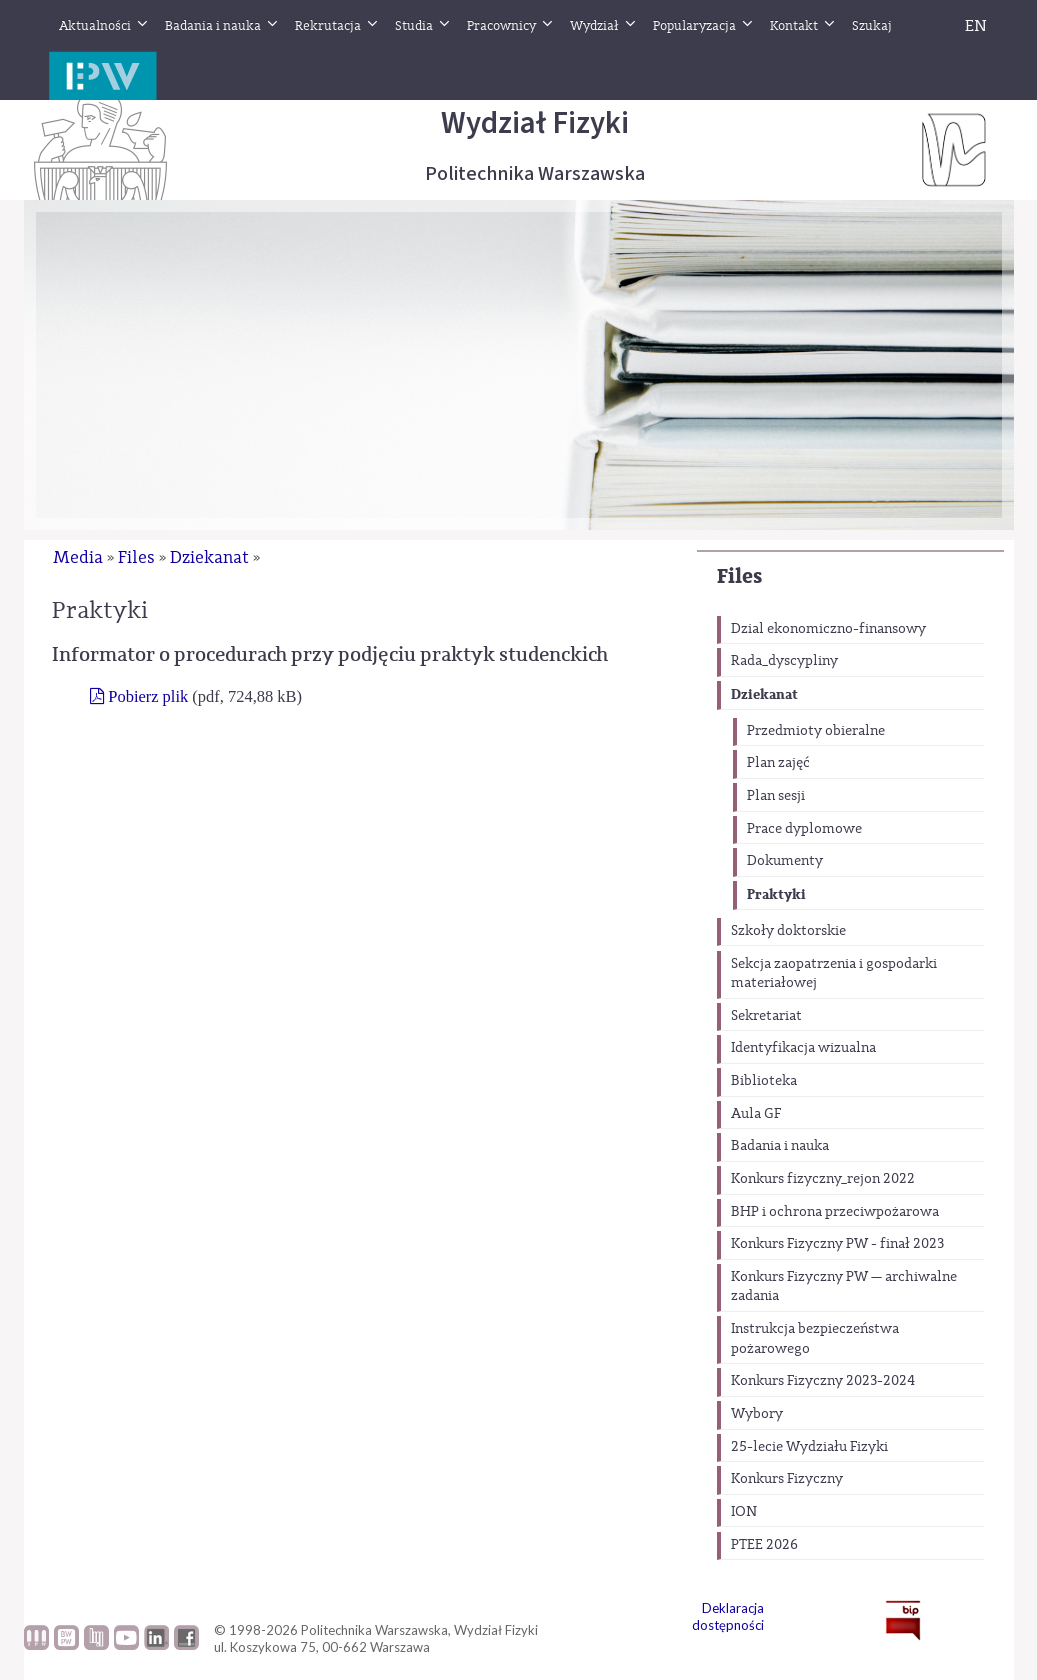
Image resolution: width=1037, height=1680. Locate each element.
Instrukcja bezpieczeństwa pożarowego (815, 1339)
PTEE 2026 (764, 1545)
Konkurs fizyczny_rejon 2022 (823, 1179)
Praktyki (776, 894)
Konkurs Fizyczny (787, 1479)
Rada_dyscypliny (784, 661)
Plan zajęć (778, 763)
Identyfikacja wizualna (803, 1048)
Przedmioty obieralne (816, 731)
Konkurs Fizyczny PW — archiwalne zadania (844, 1287)
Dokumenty (785, 861)
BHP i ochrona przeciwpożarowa (835, 1212)
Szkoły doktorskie (788, 931)
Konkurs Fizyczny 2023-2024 (823, 1381)
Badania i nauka (780, 1146)
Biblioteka (764, 1081)
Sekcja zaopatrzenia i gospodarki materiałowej (834, 974)
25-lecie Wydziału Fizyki (809, 1447)
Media (78, 557)
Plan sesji (776, 796)
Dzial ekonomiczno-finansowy (828, 629)
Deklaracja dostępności (728, 1616)
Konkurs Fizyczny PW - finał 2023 (837, 1244)
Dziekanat (764, 694)
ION (744, 1512)
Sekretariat (766, 1016)
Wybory (757, 1414)
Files (739, 576)
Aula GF (756, 1114)
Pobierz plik (148, 696)
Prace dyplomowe (804, 829)
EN (976, 26)
